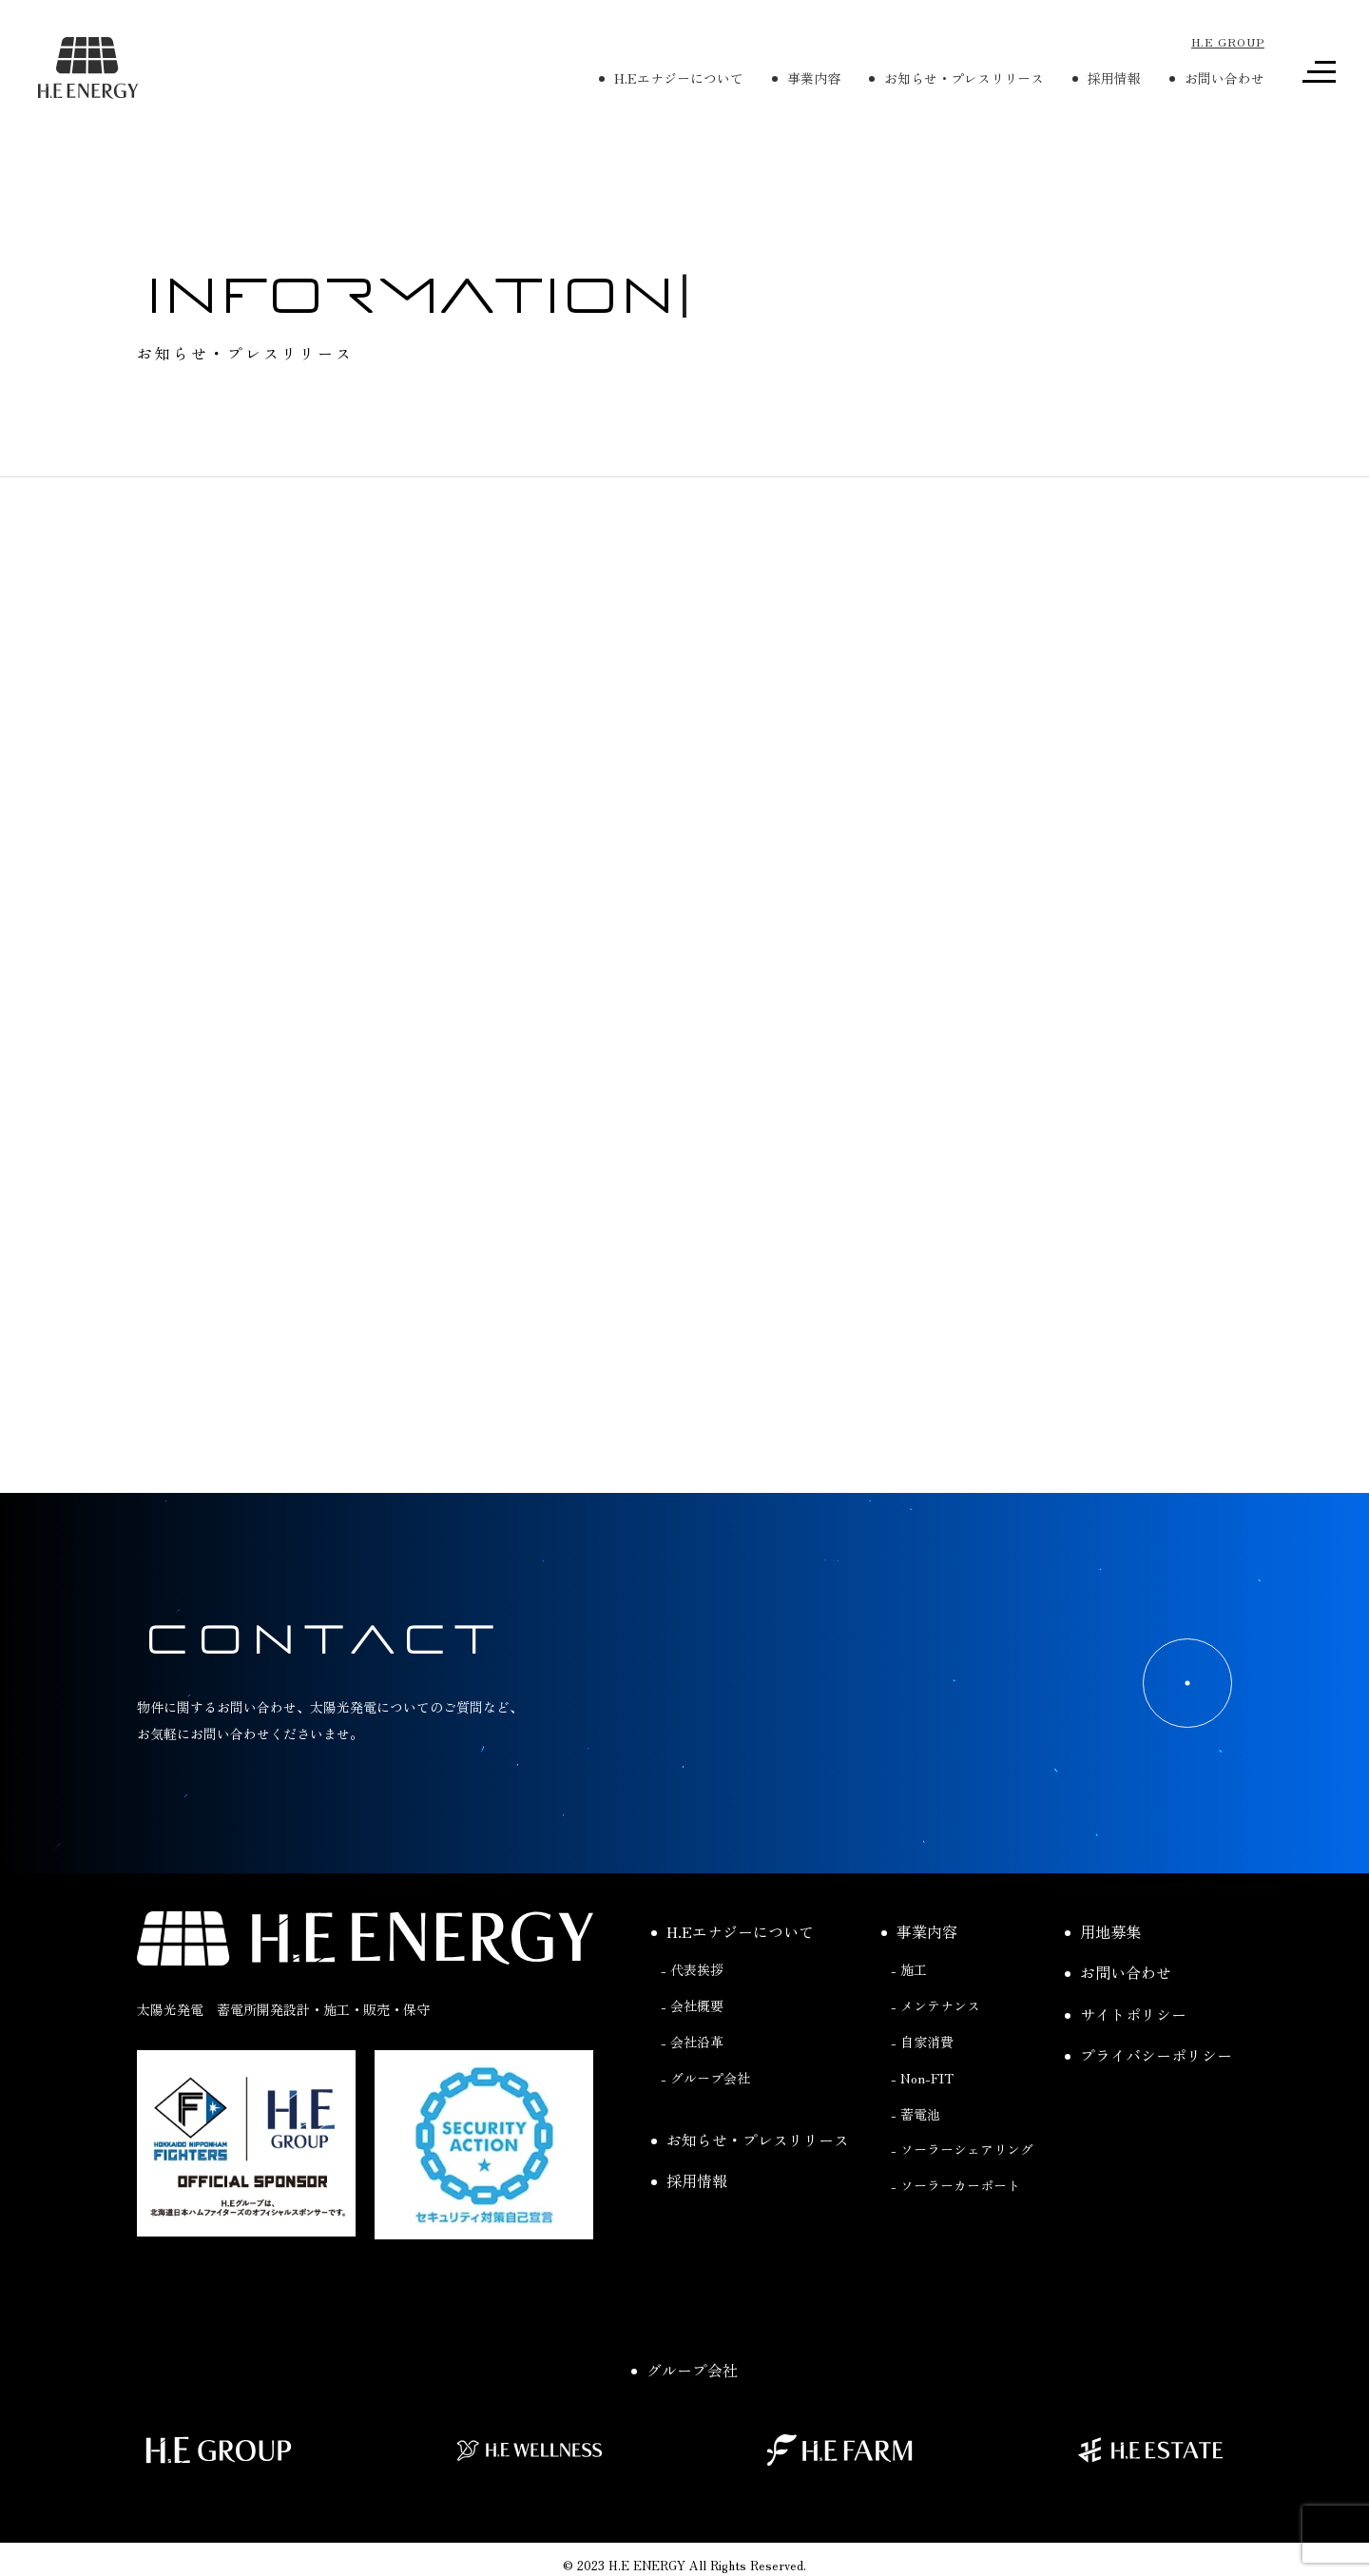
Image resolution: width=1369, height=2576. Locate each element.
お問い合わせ (1118, 2019)
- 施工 (909, 2016)
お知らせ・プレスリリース (750, 2186)
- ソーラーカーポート (955, 2232)
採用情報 (689, 2228)
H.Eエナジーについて (732, 1978)
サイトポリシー (1125, 2060)
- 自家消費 (922, 2089)
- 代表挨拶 (692, 2016)
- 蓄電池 (915, 2160)
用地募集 (1103, 1978)
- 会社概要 (692, 2053)
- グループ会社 (705, 2125)
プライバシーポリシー (1148, 2102)
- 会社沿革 (692, 2089)
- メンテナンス (935, 2053)
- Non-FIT (922, 2125)
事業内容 (919, 1978)
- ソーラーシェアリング (962, 2196)
